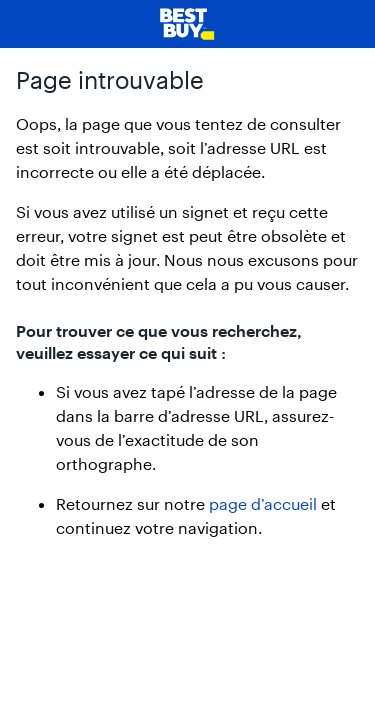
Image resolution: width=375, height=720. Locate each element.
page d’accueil (263, 503)
